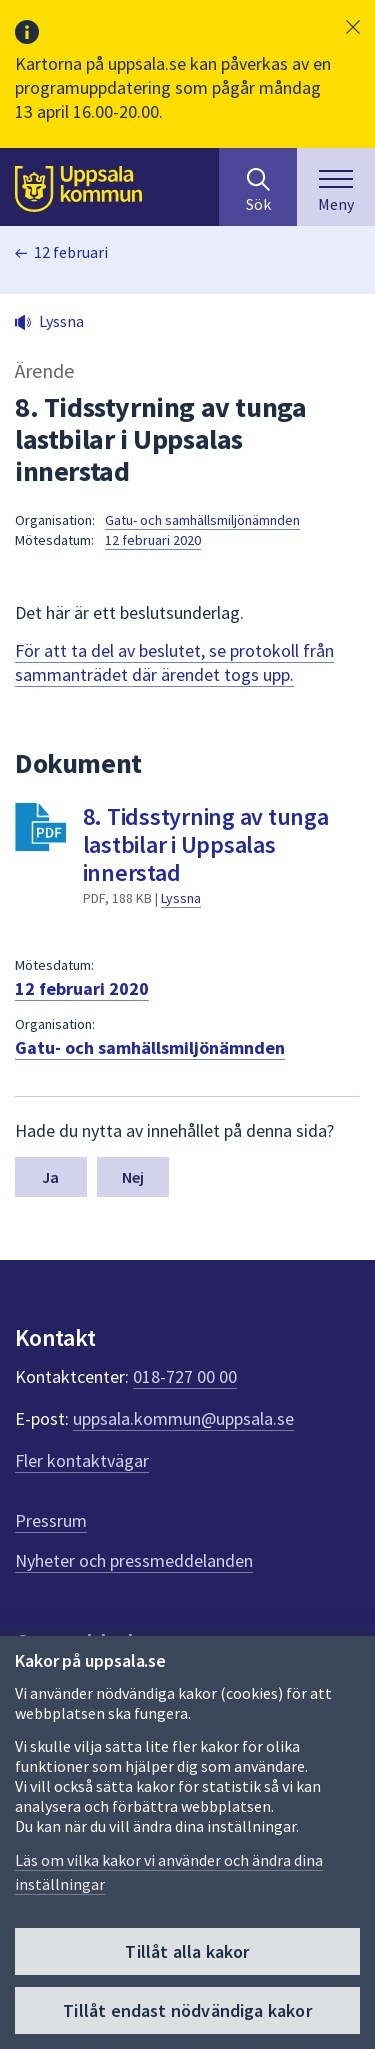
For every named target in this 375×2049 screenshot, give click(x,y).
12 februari (71, 252)
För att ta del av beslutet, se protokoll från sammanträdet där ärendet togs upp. (174, 662)
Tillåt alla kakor (187, 1951)
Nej (133, 1177)
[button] (353, 27)
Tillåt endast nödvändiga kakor (187, 2010)
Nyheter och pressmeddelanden (134, 1560)
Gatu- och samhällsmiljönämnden (202, 520)
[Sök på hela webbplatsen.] (258, 187)
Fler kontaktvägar (82, 1460)
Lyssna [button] (61, 321)
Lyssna (181, 898)
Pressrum (51, 1520)
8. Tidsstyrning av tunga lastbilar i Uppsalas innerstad (206, 844)
